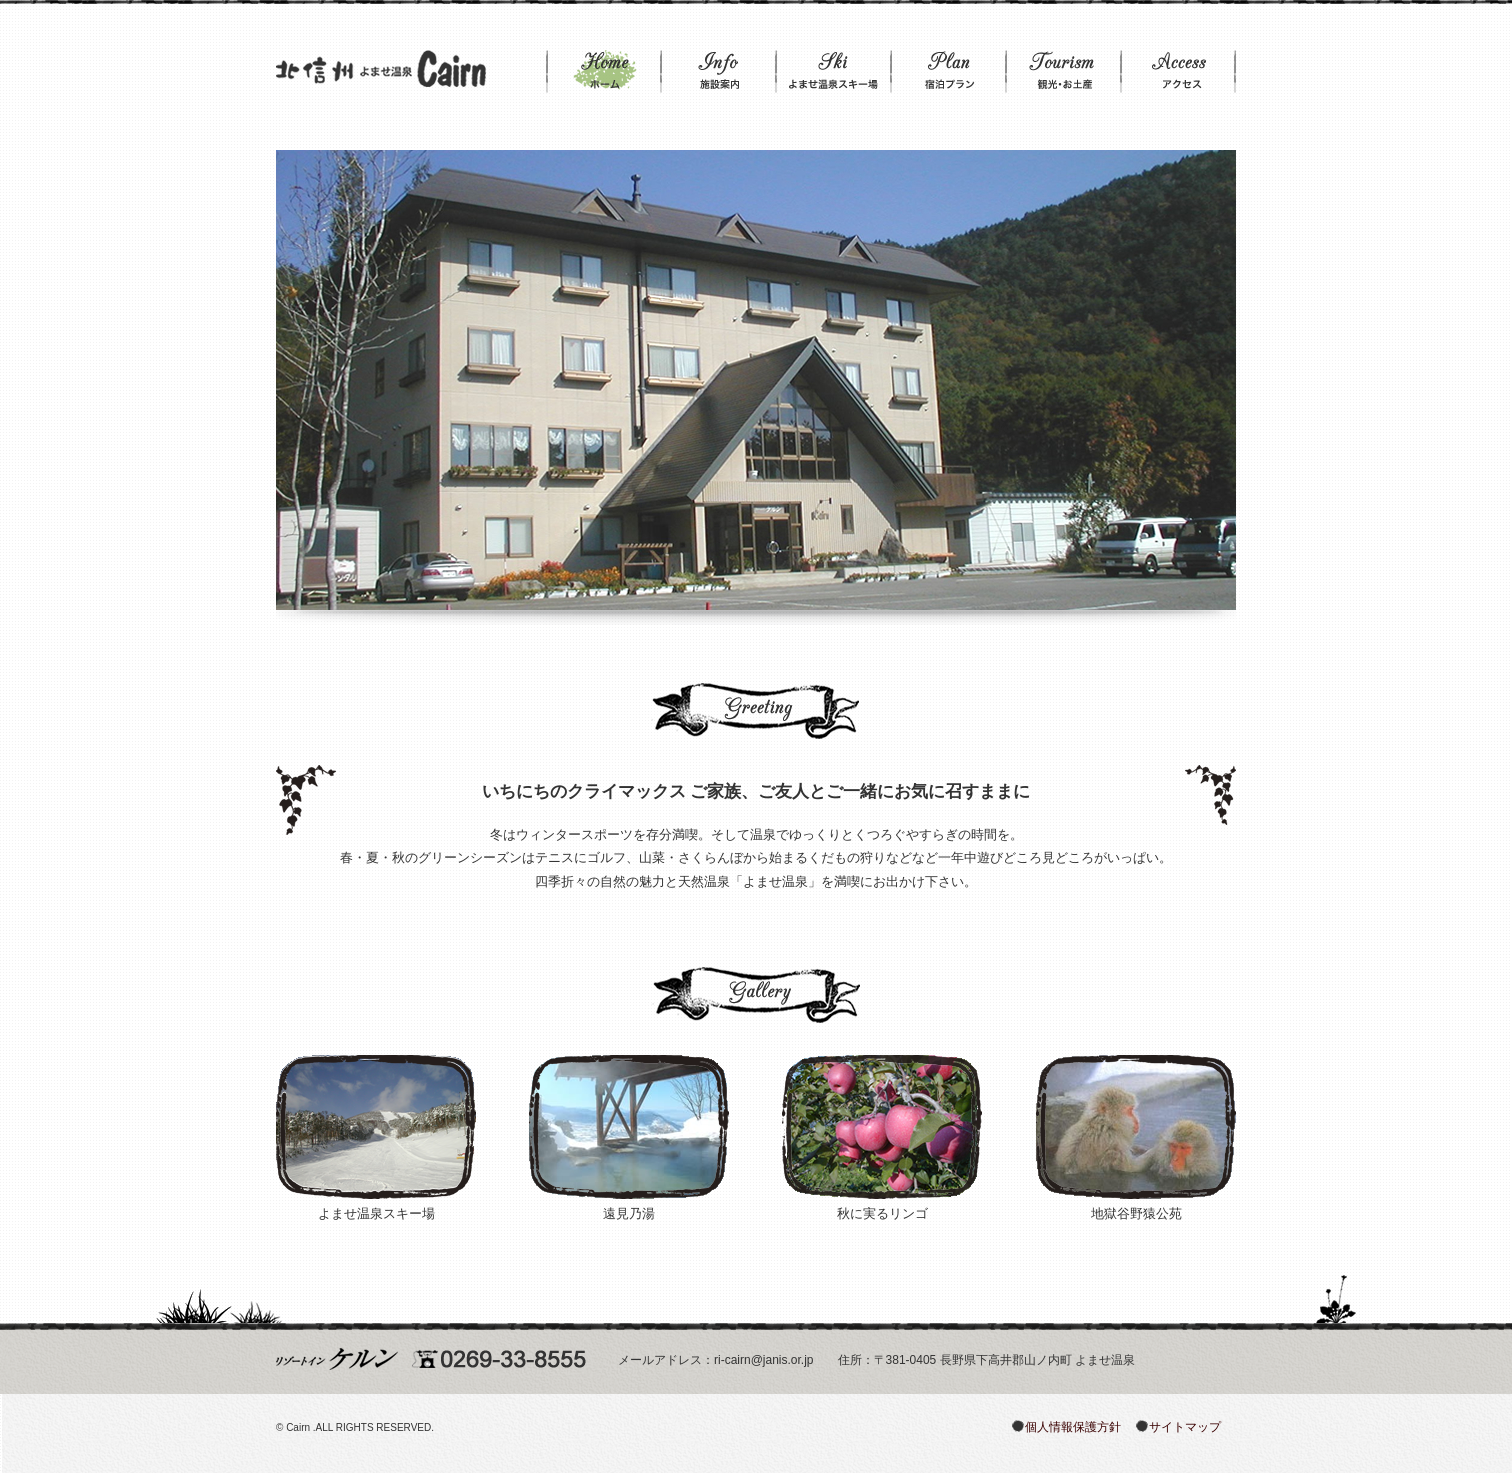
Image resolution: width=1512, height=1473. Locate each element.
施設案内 (718, 73)
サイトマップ (1185, 1427)
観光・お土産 (1063, 73)
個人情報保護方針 (1073, 1427)
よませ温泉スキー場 (833, 73)
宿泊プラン (948, 73)
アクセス (1178, 73)
